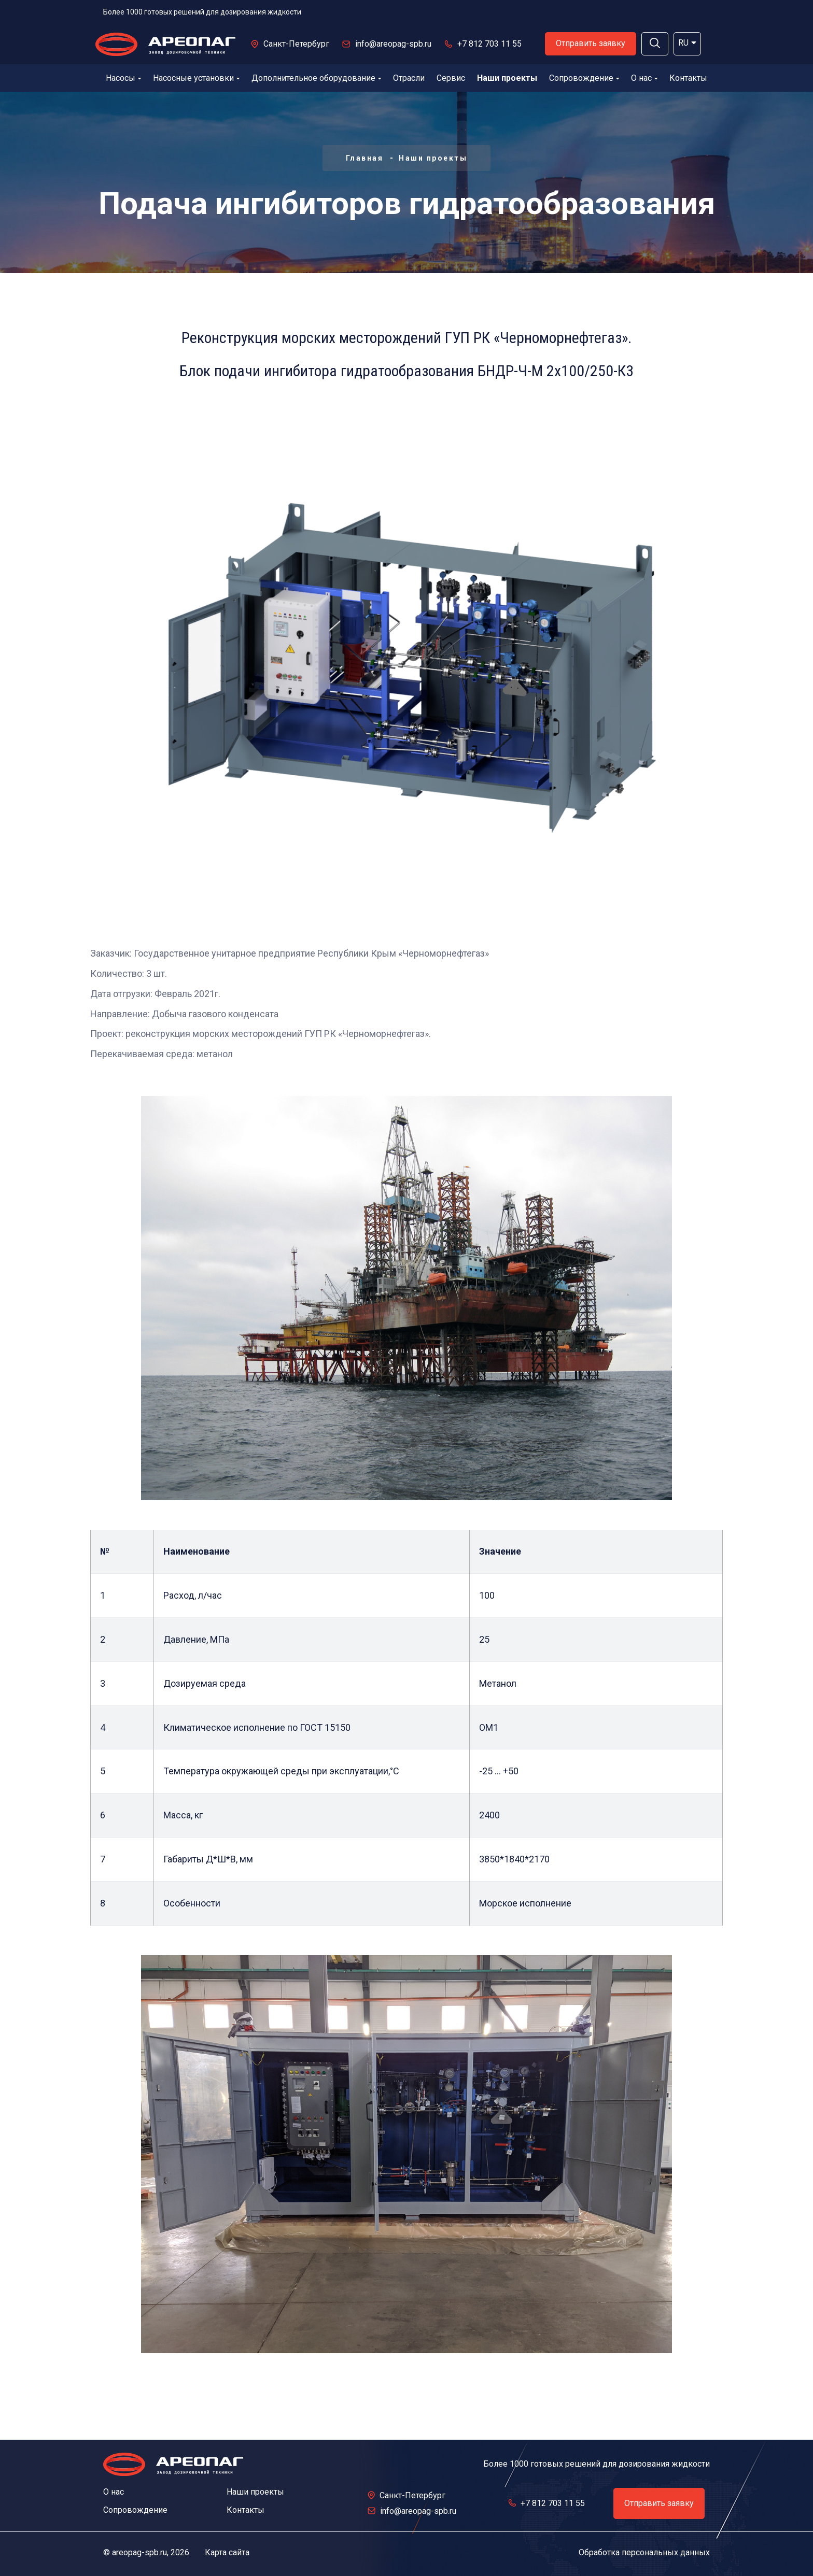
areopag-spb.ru (139, 2552)
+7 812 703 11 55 (489, 44)
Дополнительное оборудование (316, 78)
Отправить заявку (590, 43)
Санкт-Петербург (296, 44)
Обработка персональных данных (644, 2552)
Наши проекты (507, 78)
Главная (365, 158)
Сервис (451, 78)
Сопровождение (584, 78)
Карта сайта (227, 2552)
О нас (644, 78)
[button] (654, 43)
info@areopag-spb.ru (393, 44)
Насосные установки (196, 78)
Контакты (688, 78)
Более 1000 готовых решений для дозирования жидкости (202, 12)
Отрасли (409, 78)
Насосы (123, 78)
